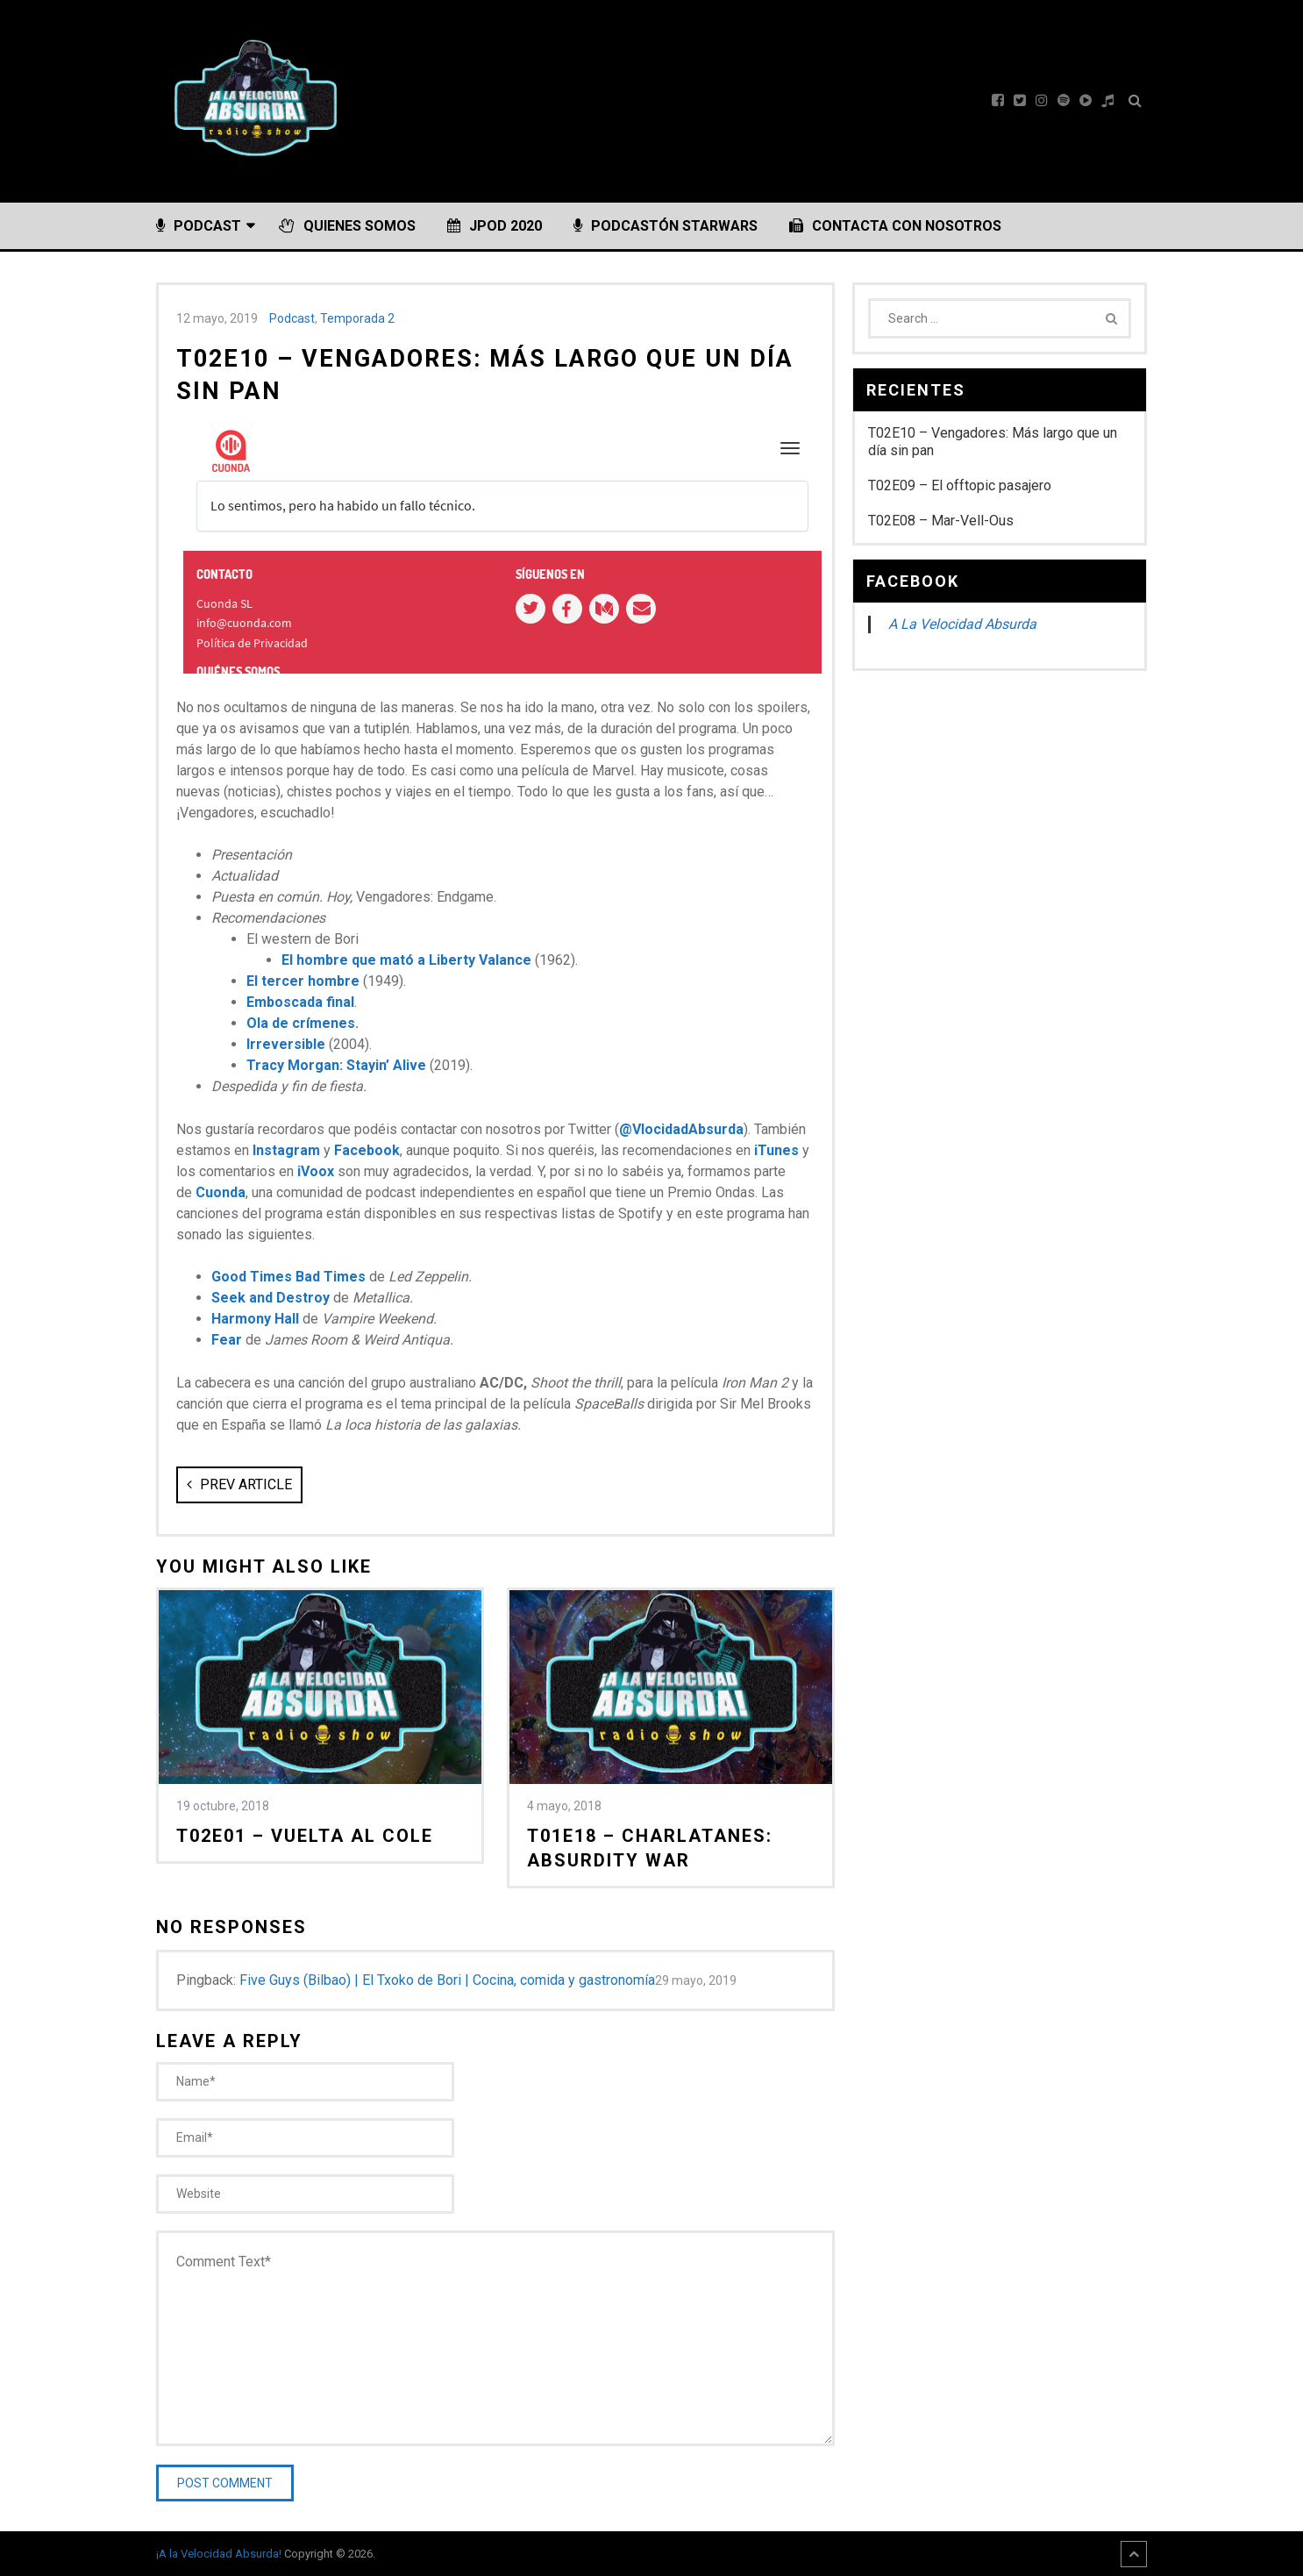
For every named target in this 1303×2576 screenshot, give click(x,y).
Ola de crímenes (300, 1023)
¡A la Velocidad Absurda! (218, 2553)
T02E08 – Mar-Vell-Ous (941, 520)
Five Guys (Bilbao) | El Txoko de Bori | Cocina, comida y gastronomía (447, 1980)
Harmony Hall (255, 1318)
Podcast (198, 226)
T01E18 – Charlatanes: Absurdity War (650, 1848)
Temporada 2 (357, 318)
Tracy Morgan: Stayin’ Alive (336, 1065)
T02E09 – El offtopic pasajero (959, 485)
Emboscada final (300, 1002)
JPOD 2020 (494, 226)
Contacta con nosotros (895, 226)
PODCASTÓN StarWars (665, 226)
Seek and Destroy (270, 1297)
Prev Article (239, 1484)
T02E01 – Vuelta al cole (304, 1835)
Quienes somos (347, 226)
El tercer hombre (303, 981)
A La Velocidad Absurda (962, 624)
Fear (226, 1339)
